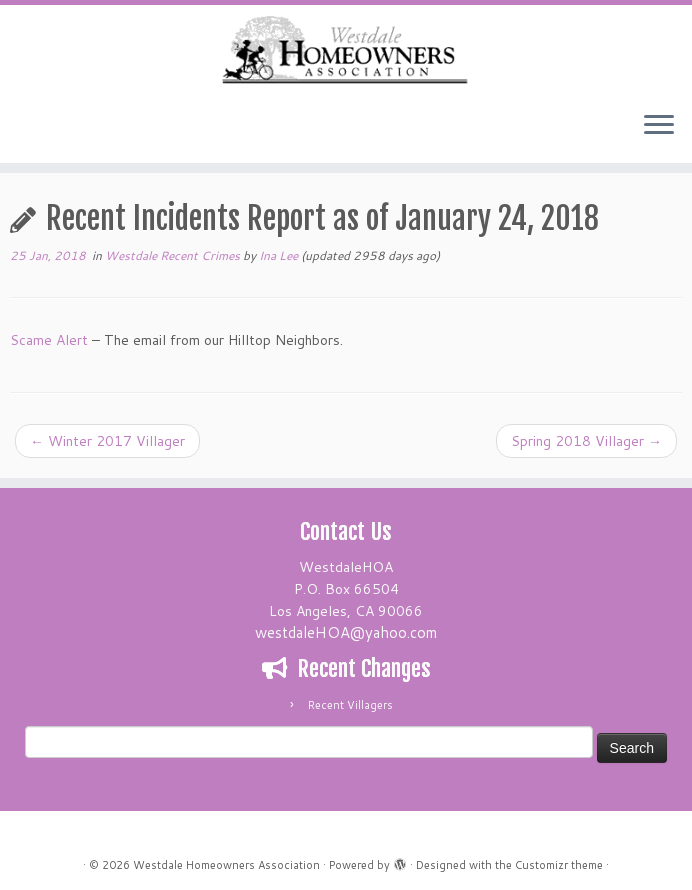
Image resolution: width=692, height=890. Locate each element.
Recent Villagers (350, 705)
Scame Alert (49, 340)
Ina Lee (278, 255)
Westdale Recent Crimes (174, 255)
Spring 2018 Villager (586, 441)
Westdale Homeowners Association (226, 865)
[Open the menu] (659, 127)
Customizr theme (559, 865)
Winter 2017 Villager (107, 441)
